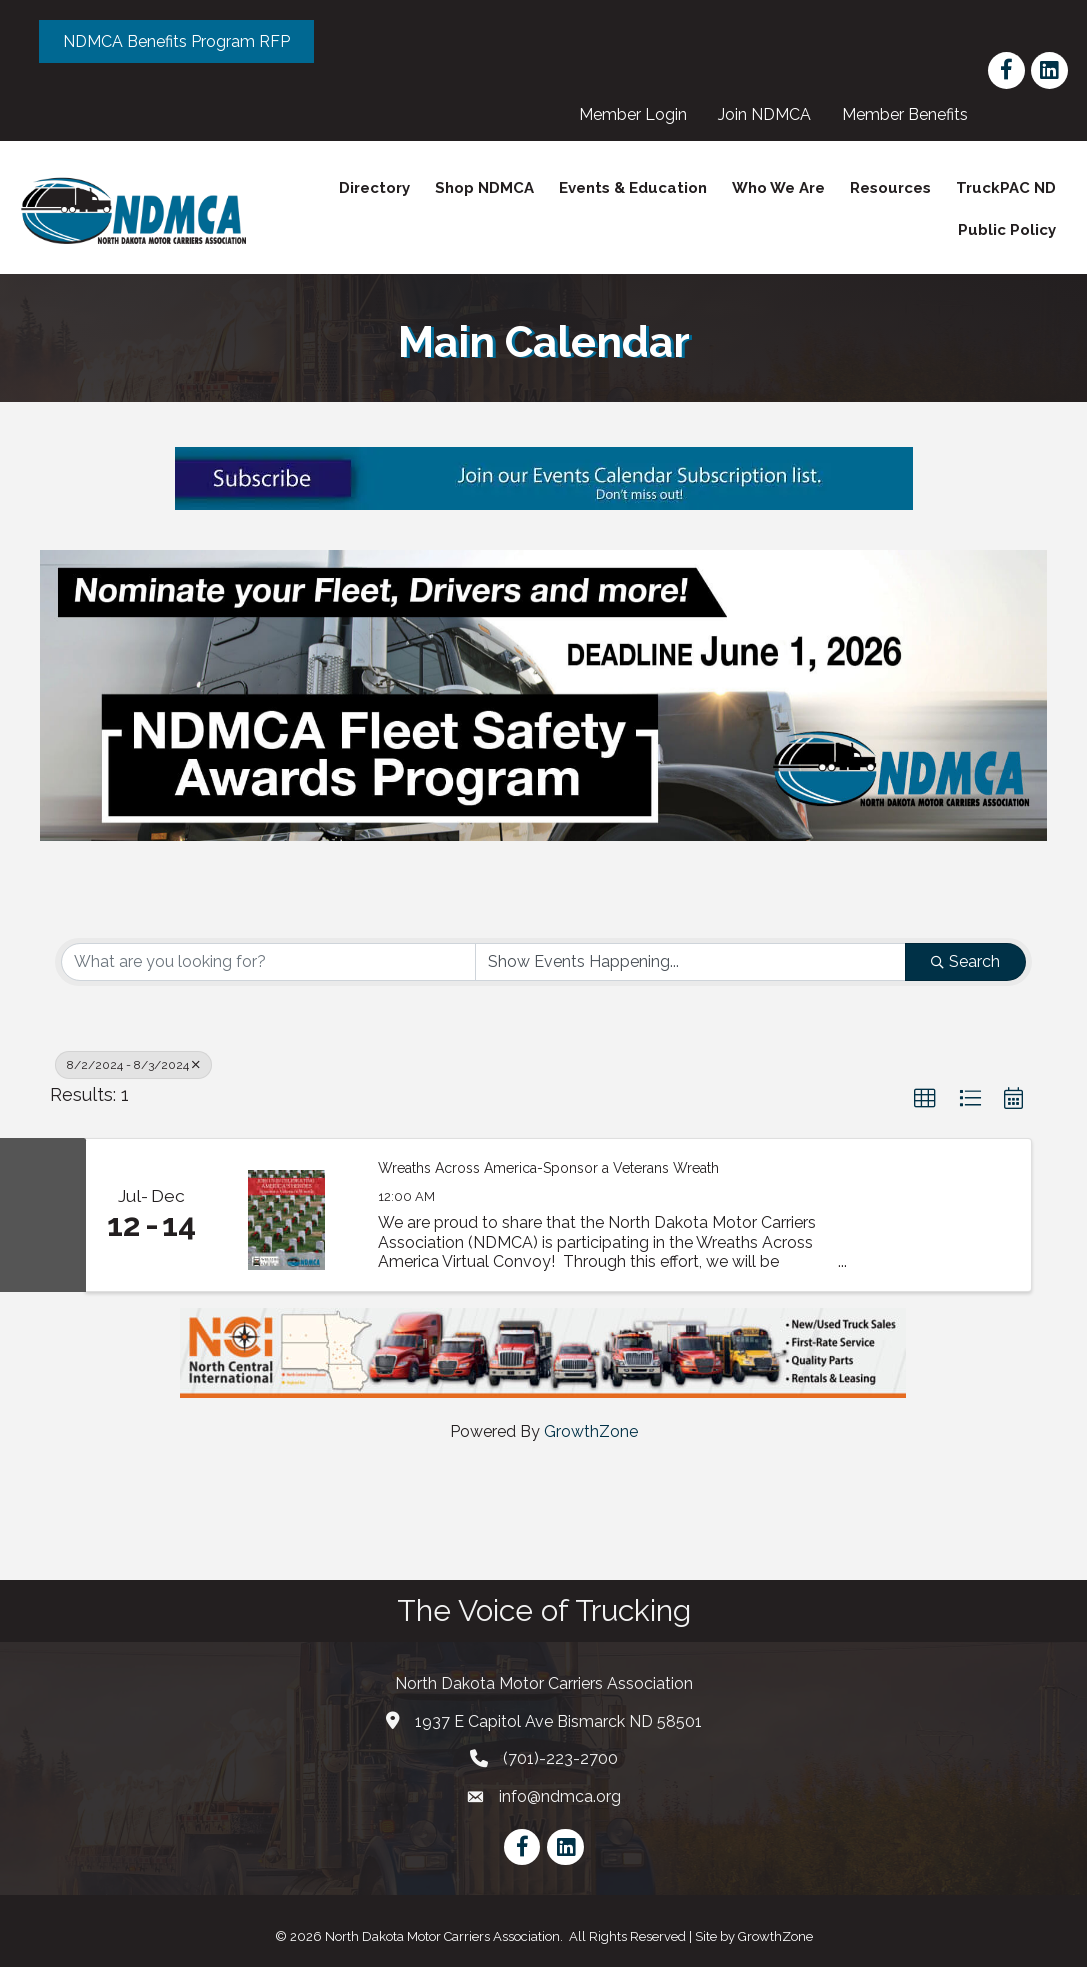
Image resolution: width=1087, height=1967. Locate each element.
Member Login (633, 114)
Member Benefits (905, 114)
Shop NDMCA (483, 188)
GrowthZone (591, 1431)
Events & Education (632, 188)
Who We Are (777, 188)
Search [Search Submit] (965, 960)
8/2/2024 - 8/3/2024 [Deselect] (133, 1064)
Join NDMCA (764, 114)
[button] (925, 1098)
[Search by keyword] (268, 961)
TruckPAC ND (1005, 188)
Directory (373, 188)
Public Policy (1006, 230)
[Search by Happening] (690, 961)
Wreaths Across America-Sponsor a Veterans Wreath (548, 1168)
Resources (889, 188)
